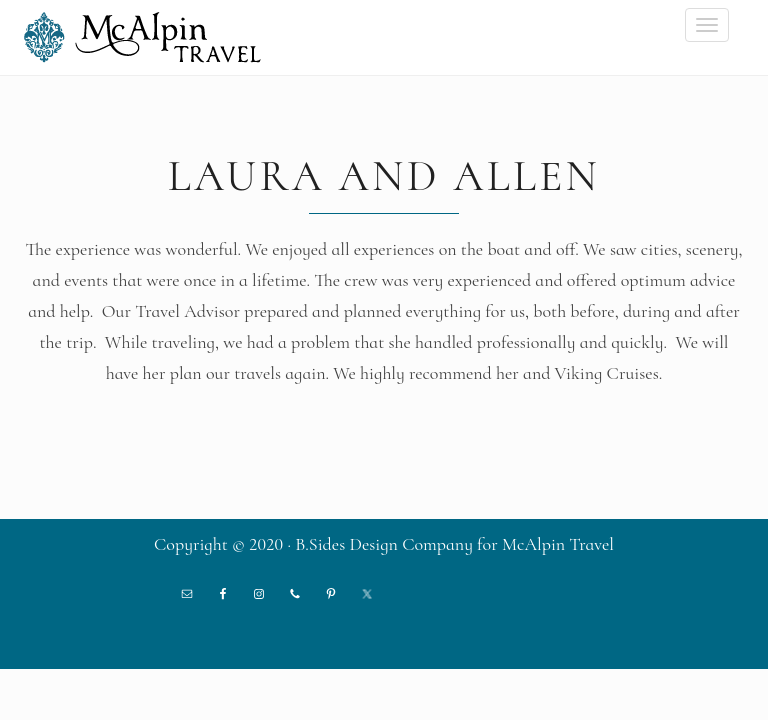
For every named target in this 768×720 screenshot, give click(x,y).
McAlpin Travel (149, 37)
